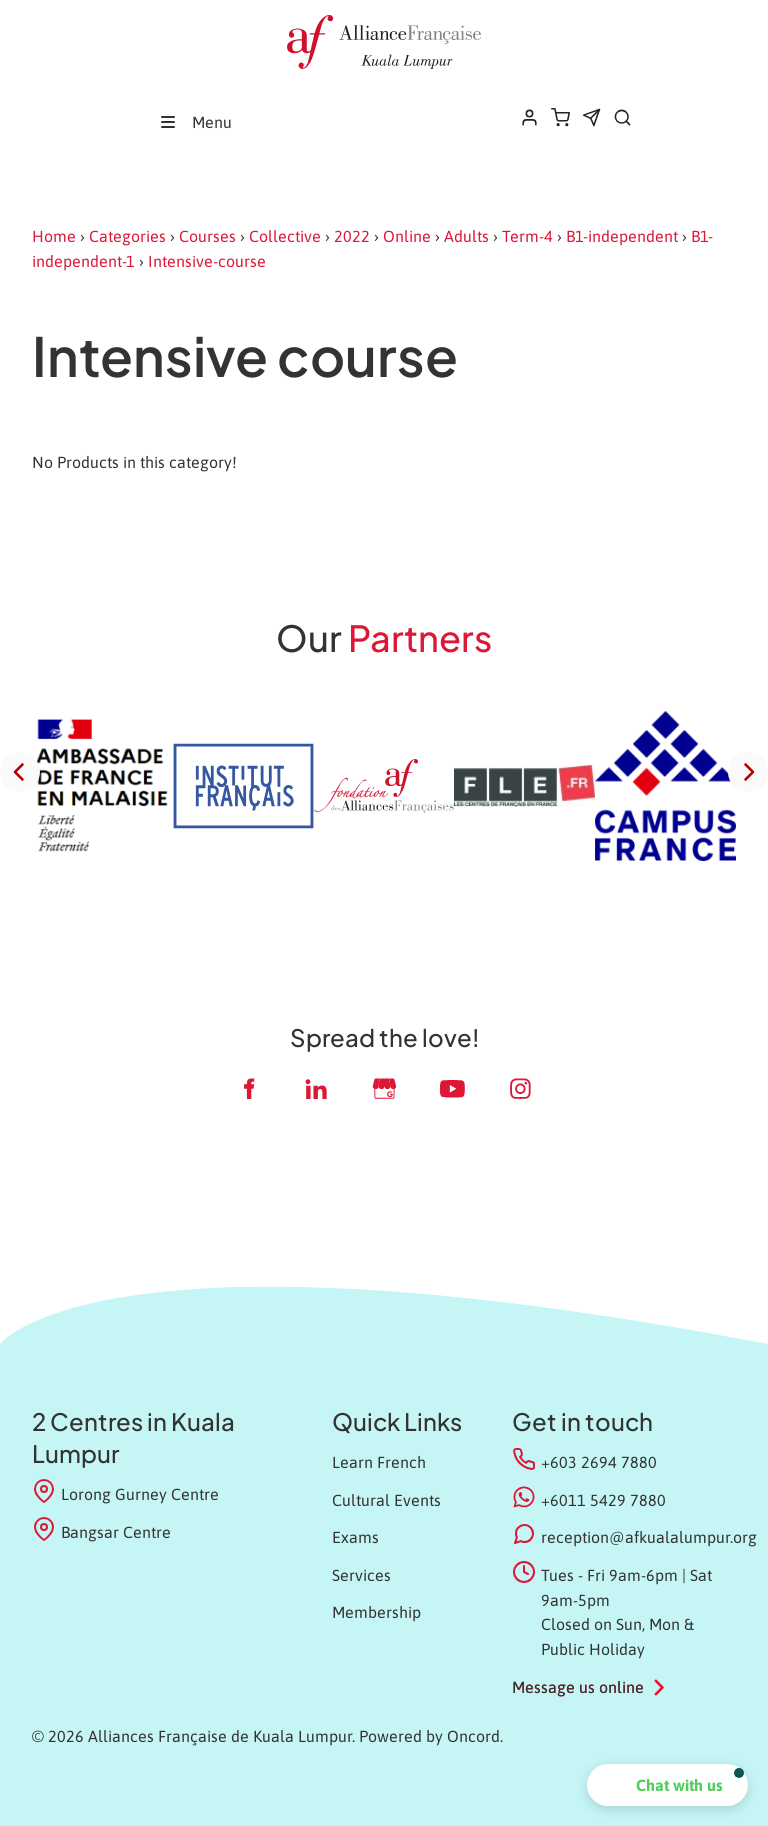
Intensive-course (207, 261)
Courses (207, 236)
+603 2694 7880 (599, 1462)
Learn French (379, 1462)
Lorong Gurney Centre (125, 1492)
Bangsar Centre (101, 1530)
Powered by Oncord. (431, 1736)
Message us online (578, 1687)
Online (407, 236)
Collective (285, 236)
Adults (466, 236)
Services (361, 1575)
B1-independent (622, 236)
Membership (376, 1612)
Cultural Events (386, 1500)
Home (54, 236)
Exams (355, 1537)
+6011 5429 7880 (603, 1500)
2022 (352, 236)
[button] (667, 1785)
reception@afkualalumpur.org (649, 1537)
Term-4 (527, 236)
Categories (127, 236)
